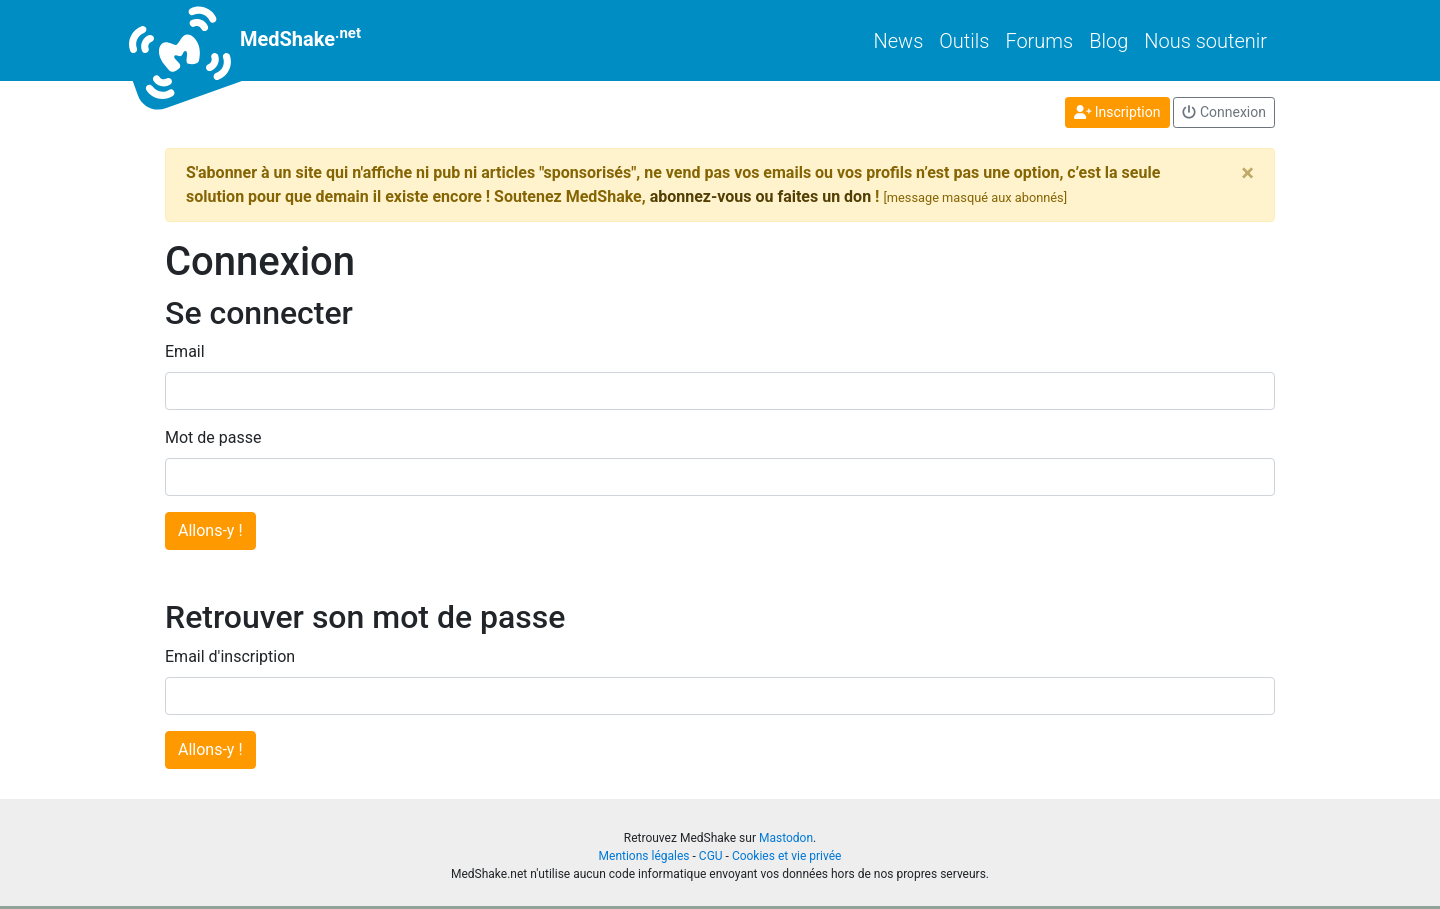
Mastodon (786, 838)
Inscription (1117, 112)
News (899, 41)
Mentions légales (644, 856)
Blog (1108, 41)
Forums (1039, 41)
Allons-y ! (210, 530)
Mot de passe (213, 437)
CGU (711, 856)
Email (185, 351)
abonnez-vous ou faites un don (760, 196)
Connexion (1224, 112)
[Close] (1247, 173)
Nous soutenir (1205, 41)
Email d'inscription (230, 656)
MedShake (263, 40)
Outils (964, 41)
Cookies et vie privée (787, 856)
